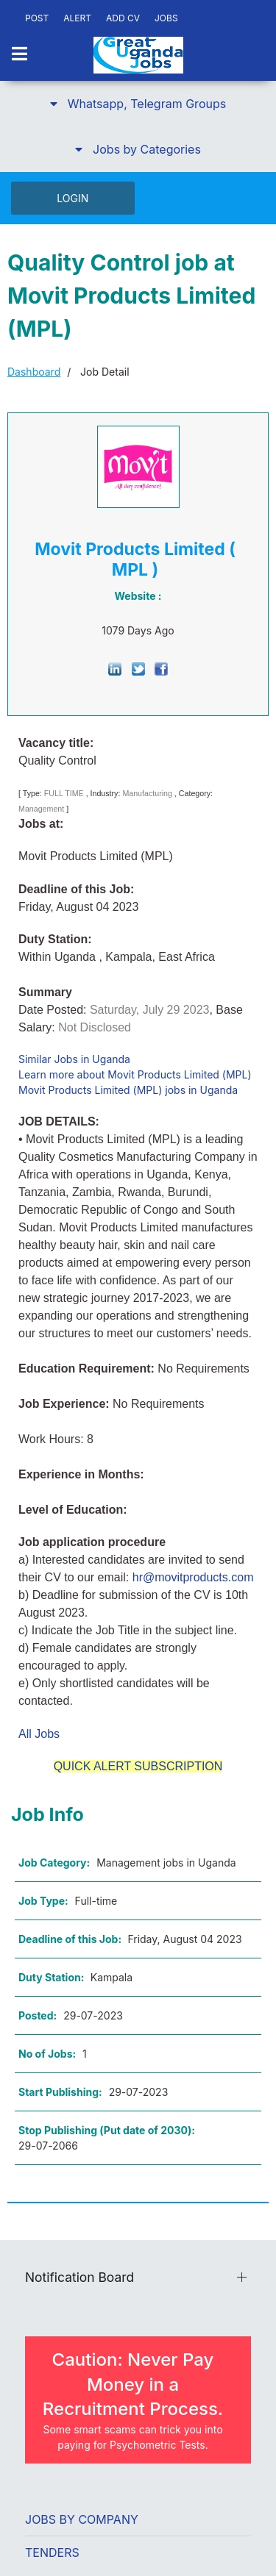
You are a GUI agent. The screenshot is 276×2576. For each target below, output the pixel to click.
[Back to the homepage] (138, 55)
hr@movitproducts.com (193, 1577)
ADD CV (123, 18)
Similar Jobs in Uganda (74, 1059)
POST (37, 18)
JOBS (166, 18)
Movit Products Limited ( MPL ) (135, 559)
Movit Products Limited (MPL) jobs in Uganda (128, 1090)
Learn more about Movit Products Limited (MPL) (135, 1074)
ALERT (77, 18)
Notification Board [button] (79, 2277)
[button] (138, 103)
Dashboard (33, 371)
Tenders (52, 2552)
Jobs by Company (81, 2519)
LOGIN (72, 198)
